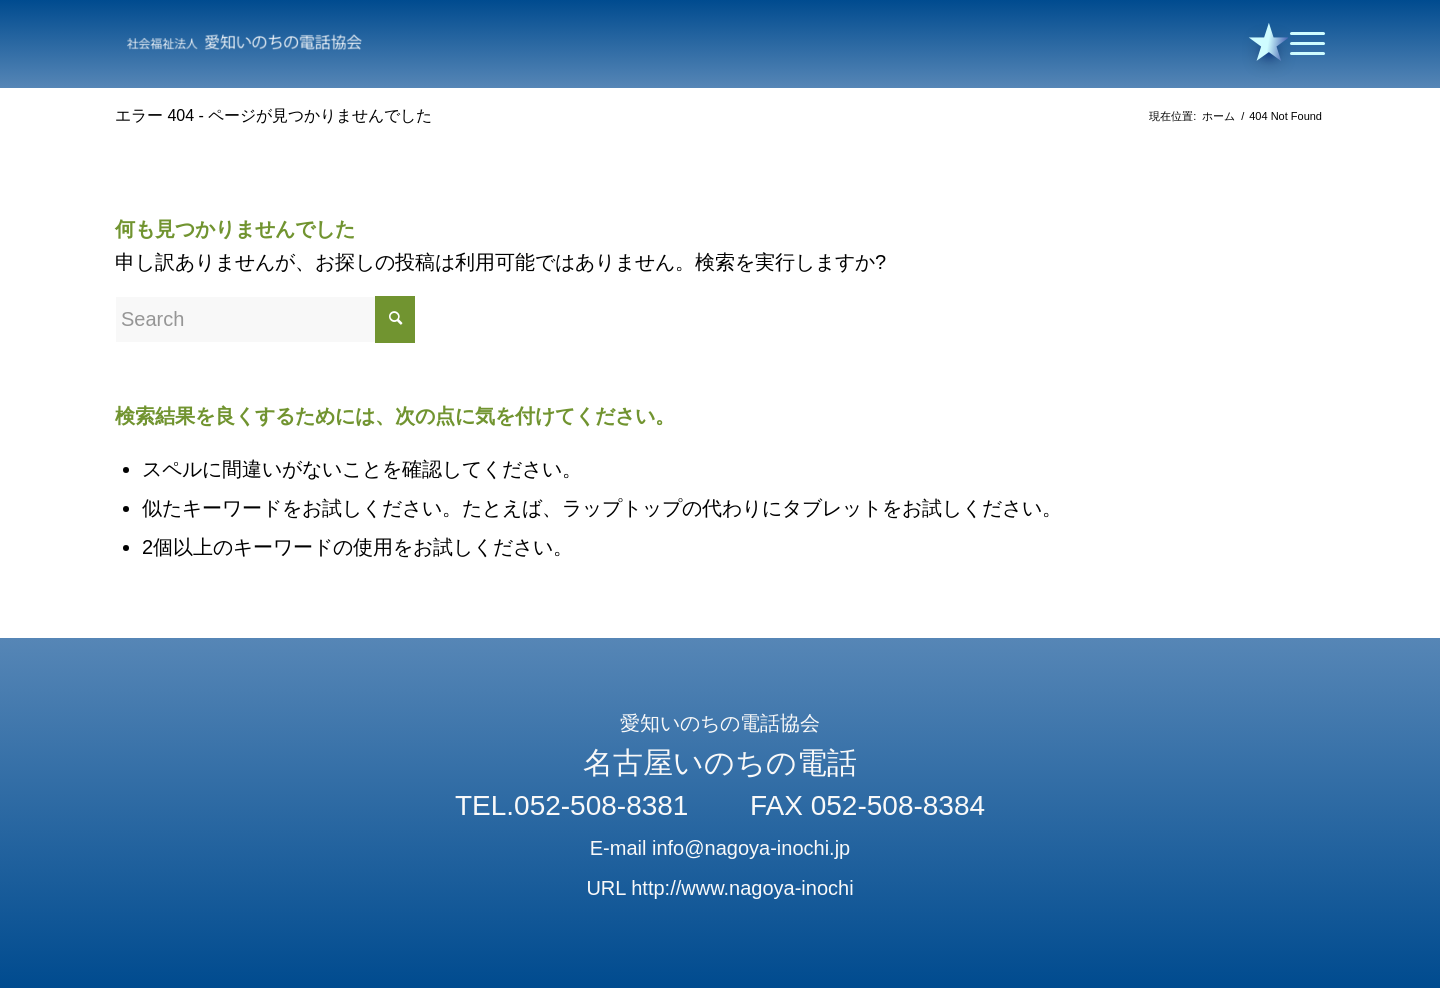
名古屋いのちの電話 (720, 762)
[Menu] (1301, 44)
